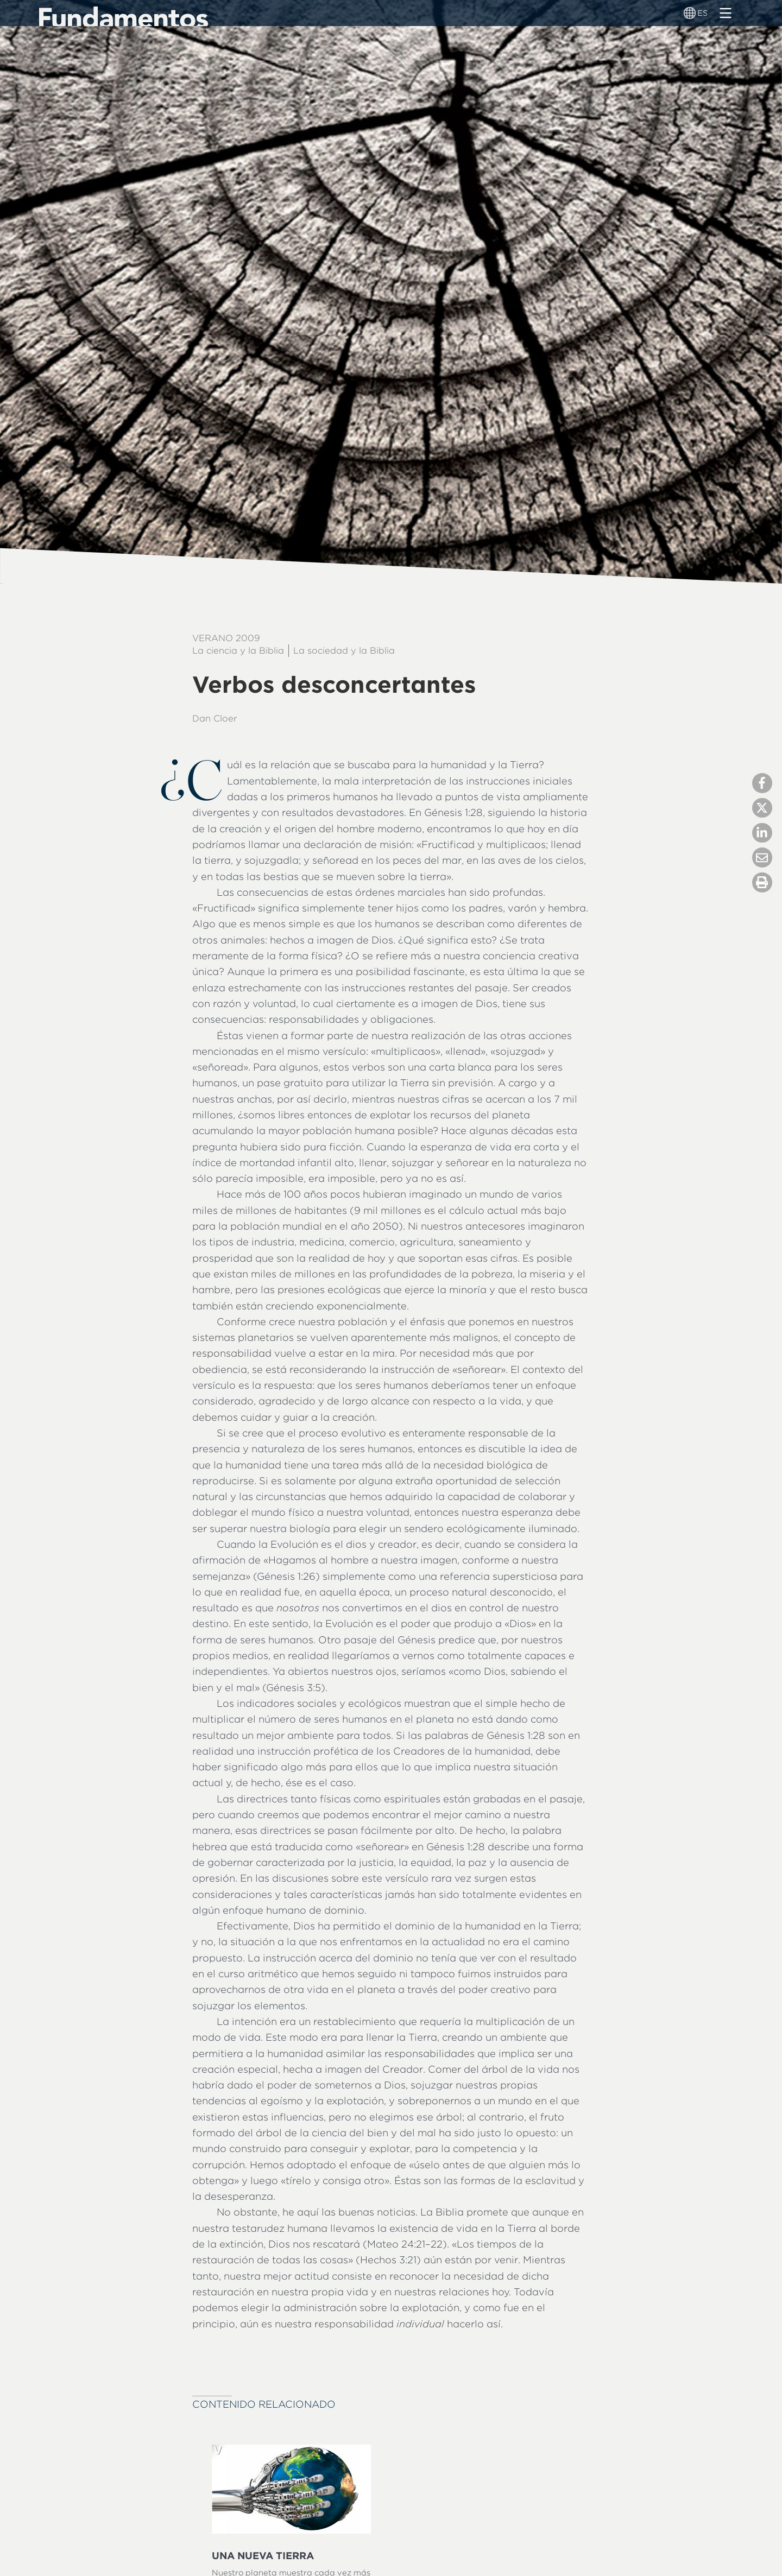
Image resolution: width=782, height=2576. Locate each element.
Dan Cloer (214, 718)
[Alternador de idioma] (690, 13)
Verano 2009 (226, 637)
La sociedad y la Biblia (344, 650)
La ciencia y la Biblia (238, 650)
